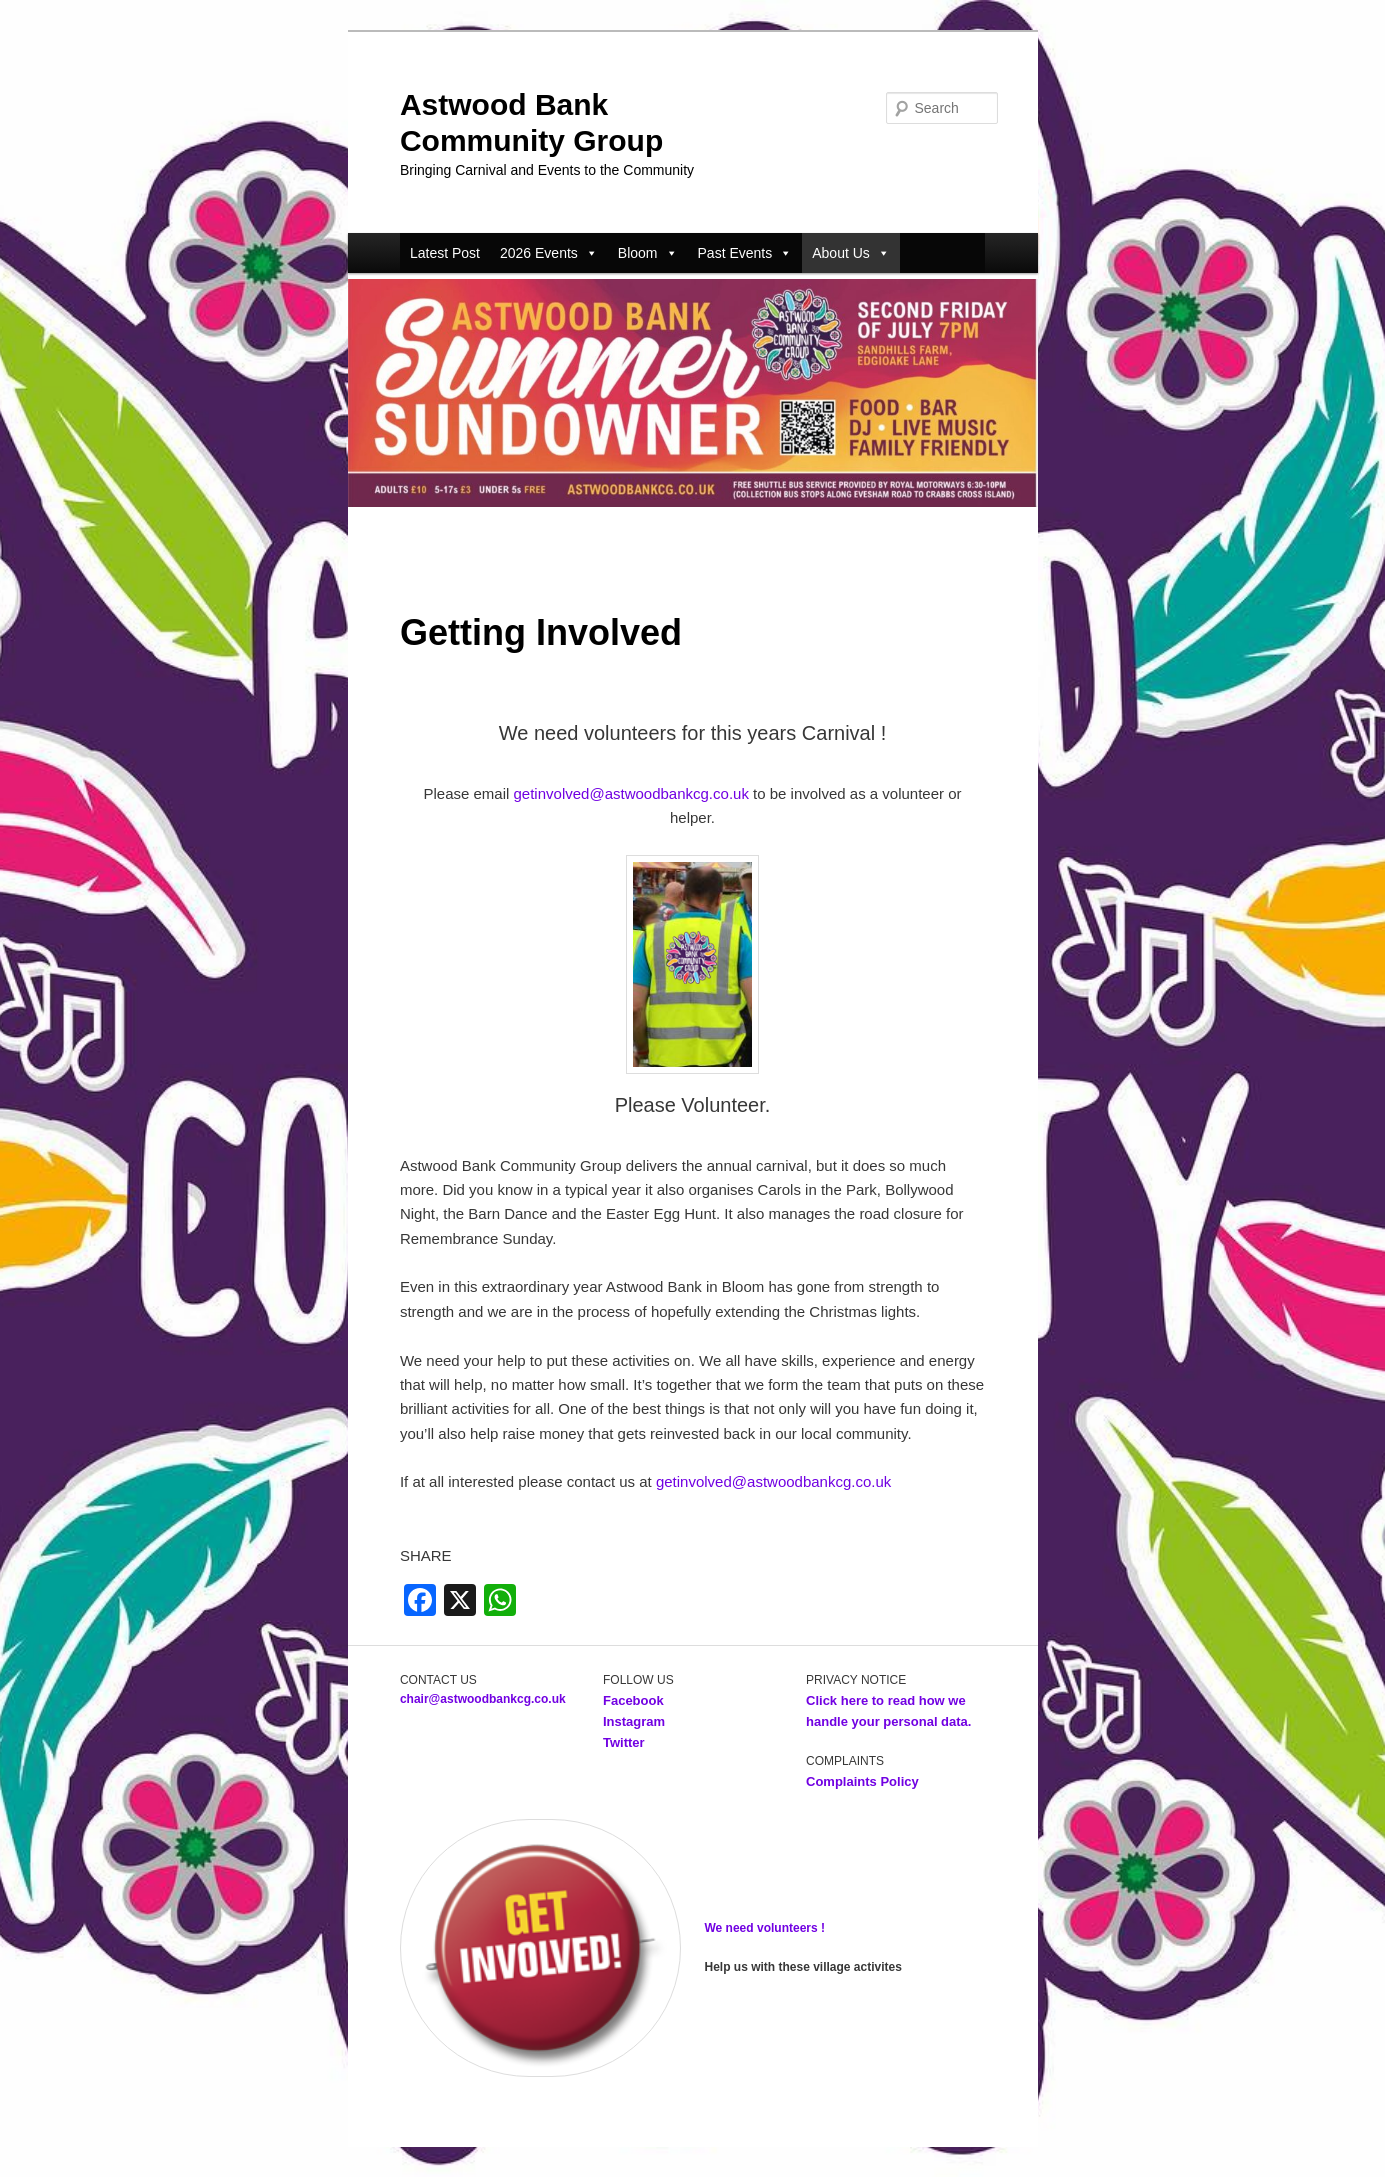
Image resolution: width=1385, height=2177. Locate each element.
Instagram (634, 1721)
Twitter (624, 1742)
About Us (851, 253)
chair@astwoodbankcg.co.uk (483, 1699)
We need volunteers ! (765, 1928)
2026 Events (549, 253)
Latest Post (445, 253)
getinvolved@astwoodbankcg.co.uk (631, 793)
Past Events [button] (745, 253)
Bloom (648, 253)
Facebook (635, 1700)
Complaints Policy (862, 1781)
